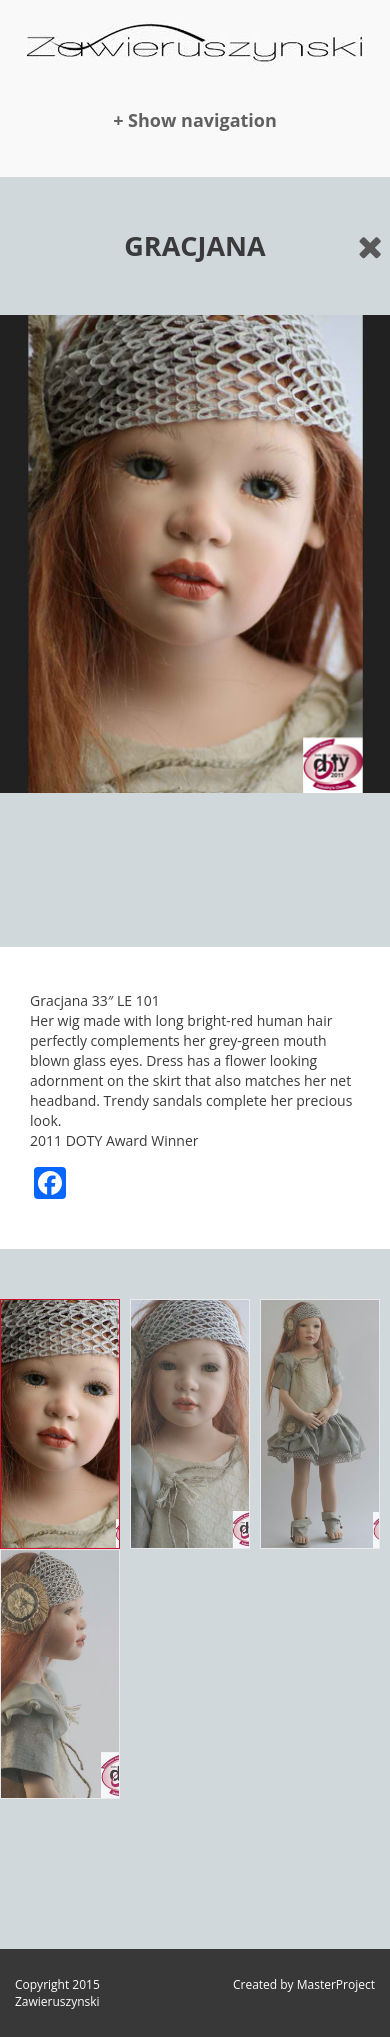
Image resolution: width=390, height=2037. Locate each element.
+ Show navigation (195, 120)
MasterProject (336, 1984)
